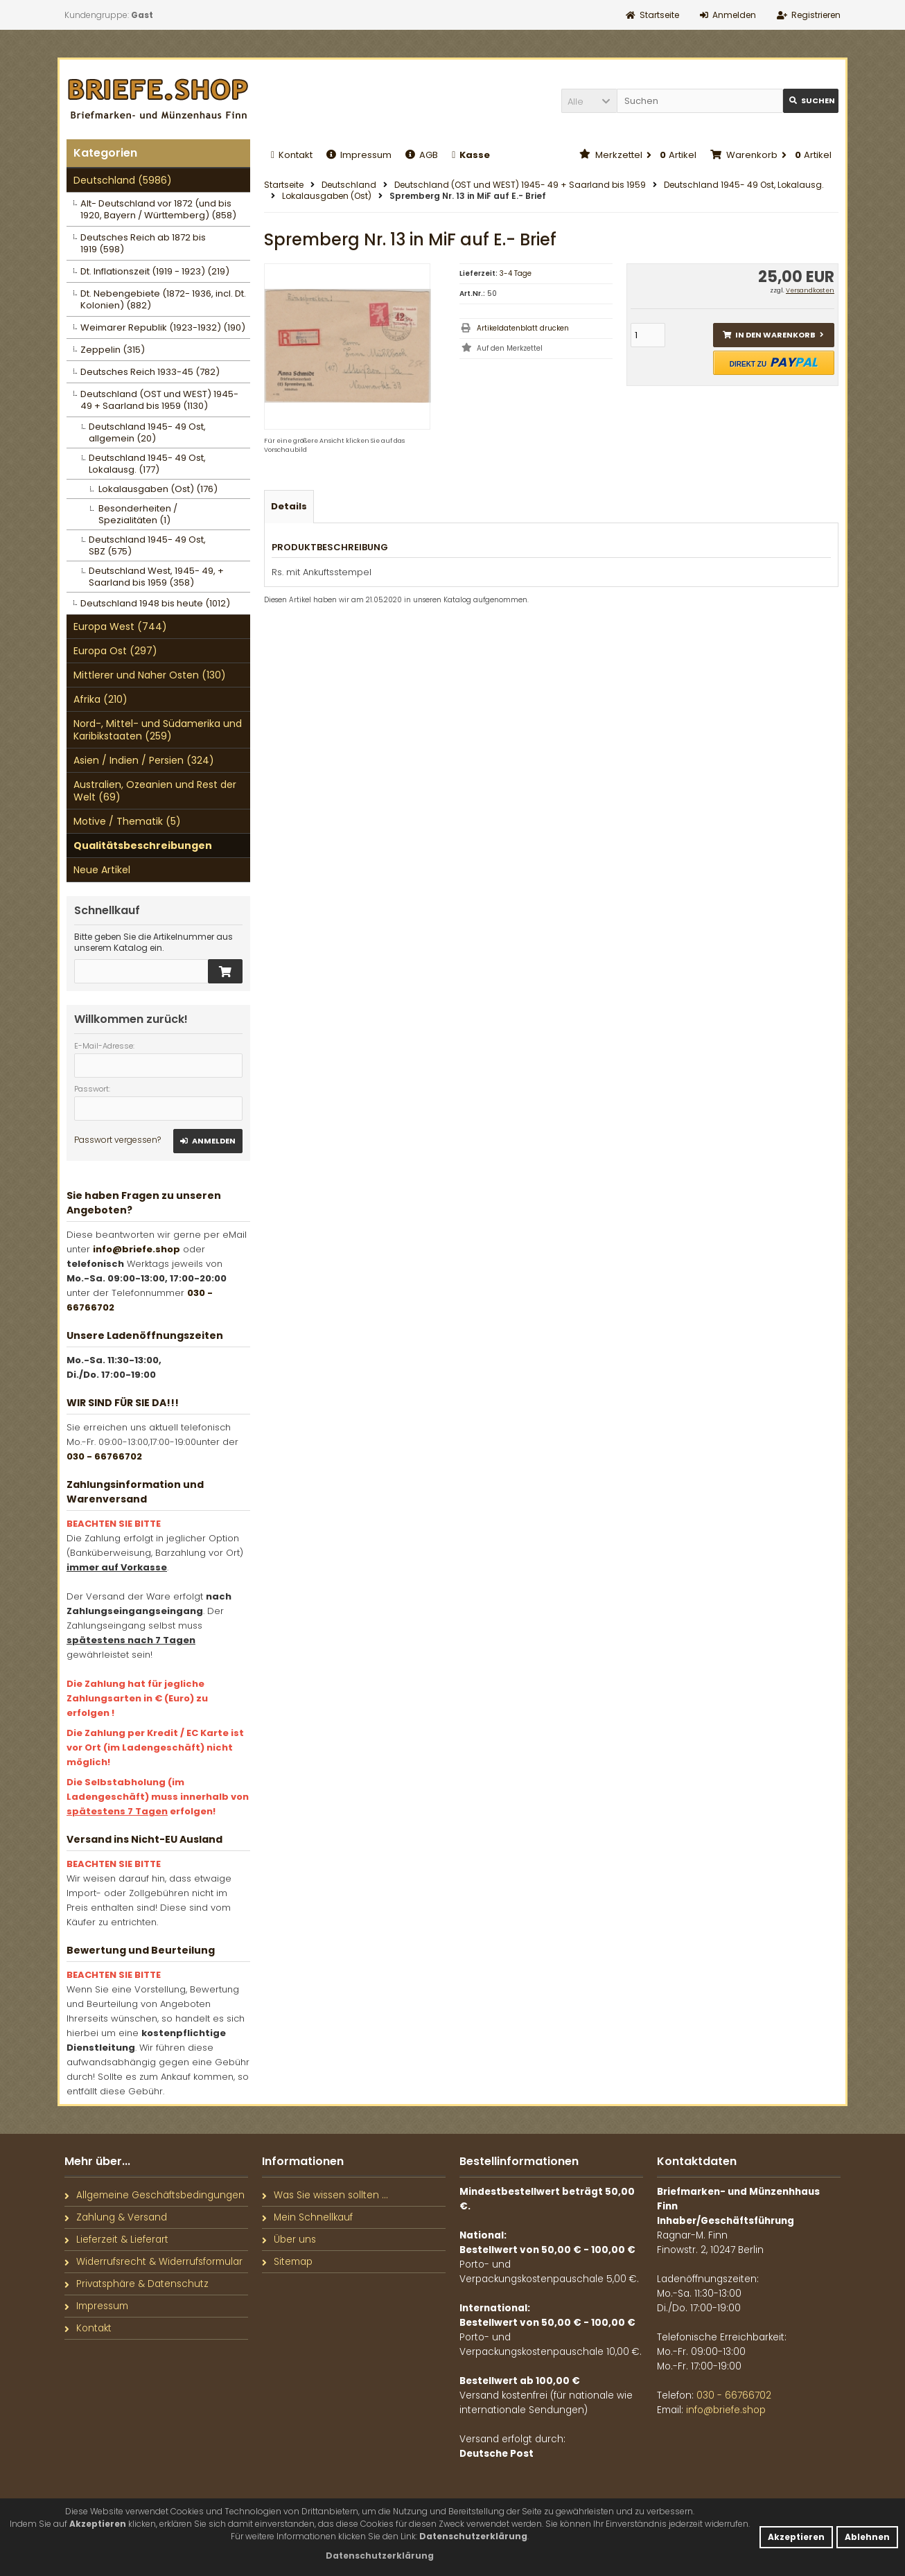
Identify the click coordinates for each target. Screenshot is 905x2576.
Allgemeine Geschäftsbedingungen (154, 2195)
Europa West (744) (120, 626)
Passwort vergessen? (117, 1140)
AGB (421, 154)
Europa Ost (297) (115, 651)
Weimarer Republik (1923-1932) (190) (162, 327)
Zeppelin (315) (112, 349)
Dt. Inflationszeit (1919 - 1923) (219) (154, 271)
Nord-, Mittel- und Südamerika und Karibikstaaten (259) (157, 730)
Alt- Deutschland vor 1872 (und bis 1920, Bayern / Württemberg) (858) (158, 209)
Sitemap (287, 2261)
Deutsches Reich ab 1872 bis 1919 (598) (143, 243)
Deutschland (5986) (122, 180)
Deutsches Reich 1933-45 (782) (150, 371)
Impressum (359, 154)
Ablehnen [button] (867, 2537)
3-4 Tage (515, 273)
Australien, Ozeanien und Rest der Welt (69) (154, 791)
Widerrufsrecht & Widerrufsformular (153, 2261)
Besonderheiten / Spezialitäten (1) (137, 514)
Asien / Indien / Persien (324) (143, 760)
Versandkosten (810, 290)
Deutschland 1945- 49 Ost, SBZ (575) (147, 545)
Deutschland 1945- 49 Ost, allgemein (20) (147, 432)
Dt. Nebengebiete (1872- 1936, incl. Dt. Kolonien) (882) (163, 299)
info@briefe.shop (136, 1249)
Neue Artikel (101, 870)
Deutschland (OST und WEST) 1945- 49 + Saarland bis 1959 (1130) (159, 399)
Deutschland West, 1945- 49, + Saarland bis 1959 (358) (156, 576)
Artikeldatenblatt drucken (523, 328)
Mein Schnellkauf (307, 2217)
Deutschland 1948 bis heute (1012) (155, 603)
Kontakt (292, 154)
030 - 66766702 (104, 1456)
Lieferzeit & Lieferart (116, 2239)
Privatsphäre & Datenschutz (136, 2283)
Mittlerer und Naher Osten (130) (149, 675)
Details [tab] (289, 506)
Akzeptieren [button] (796, 2537)
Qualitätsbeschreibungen (142, 845)
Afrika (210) (100, 699)
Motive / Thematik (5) (127, 821)
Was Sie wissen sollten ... (325, 2195)
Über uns (289, 2239)
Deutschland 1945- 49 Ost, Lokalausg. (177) (147, 463)
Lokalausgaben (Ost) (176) (158, 489)
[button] (589, 101)
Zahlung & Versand (115, 2217)
